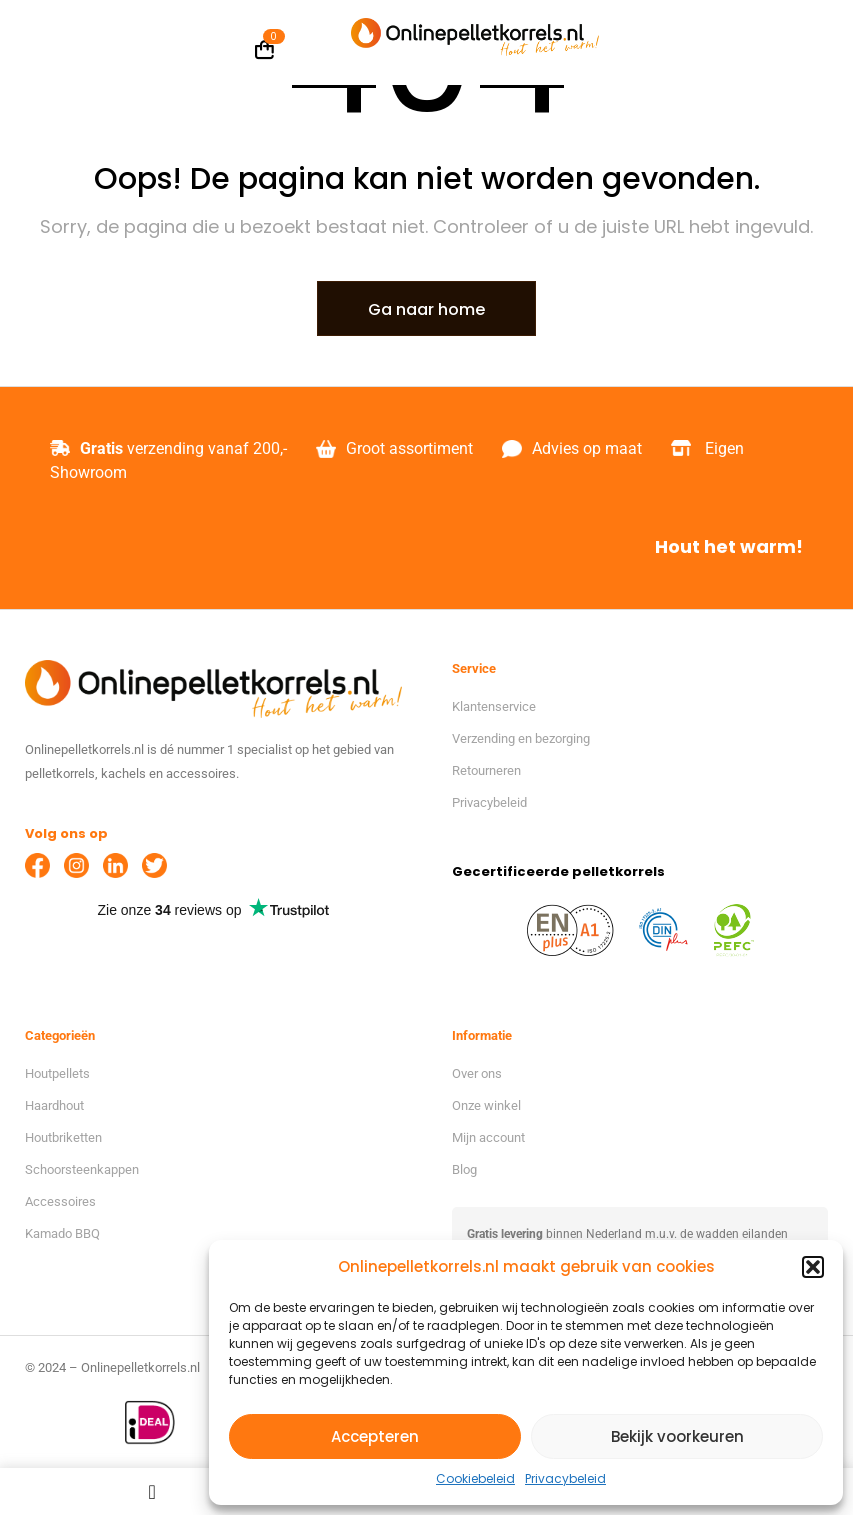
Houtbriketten (63, 1137)
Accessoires (60, 1201)
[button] (813, 1267)
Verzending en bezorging (521, 738)
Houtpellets (57, 1073)
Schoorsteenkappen (82, 1169)
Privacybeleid (565, 1478)
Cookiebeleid (475, 1478)
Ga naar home (426, 309)
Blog (464, 1169)
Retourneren (486, 770)
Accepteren (375, 1436)
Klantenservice (494, 706)
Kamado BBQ (62, 1233)
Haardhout (54, 1105)
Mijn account (488, 1137)
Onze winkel (486, 1105)
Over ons (477, 1073)
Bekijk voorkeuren (677, 1436)
